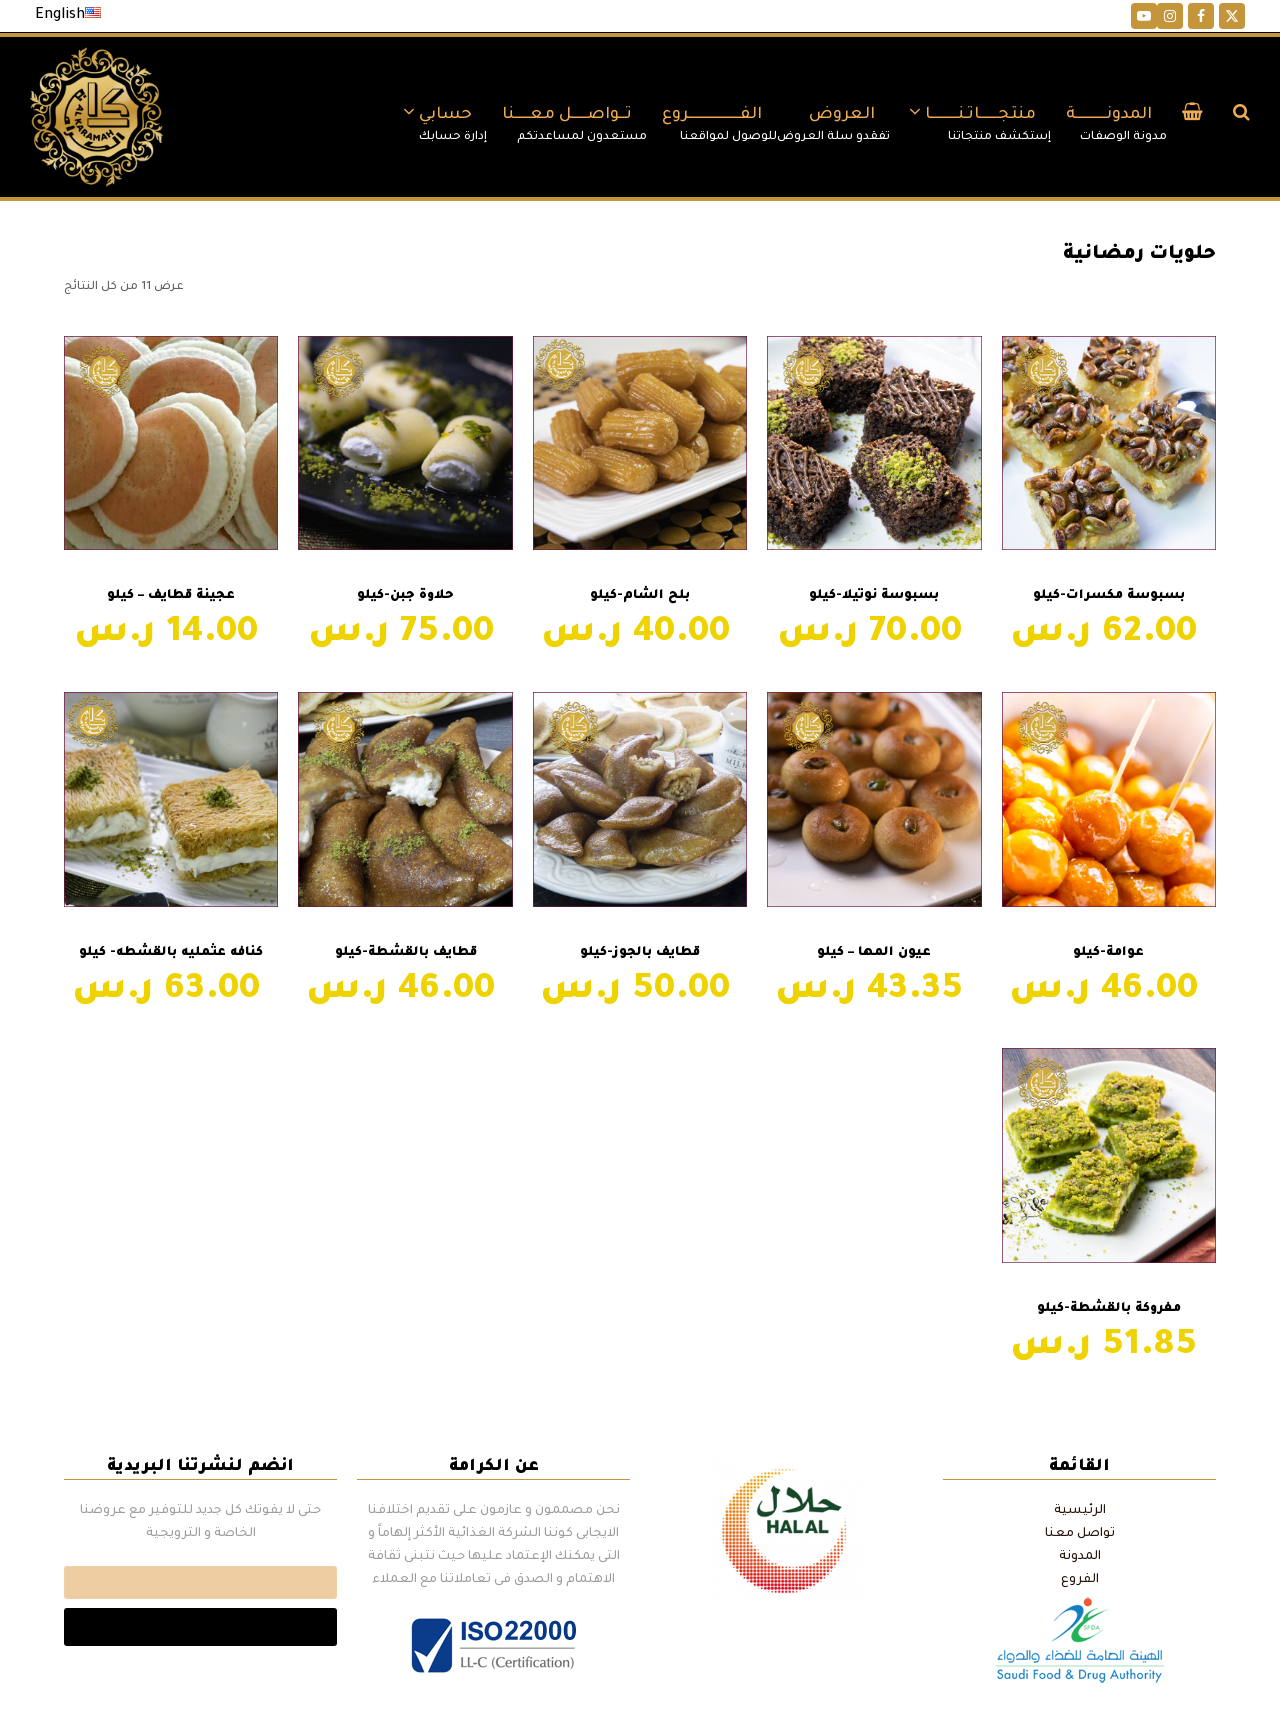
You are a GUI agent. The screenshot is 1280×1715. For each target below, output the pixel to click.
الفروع (1080, 1580)
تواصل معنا (1080, 1534)
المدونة (1080, 1557)
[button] (1192, 117)
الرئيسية (1080, 1511)
